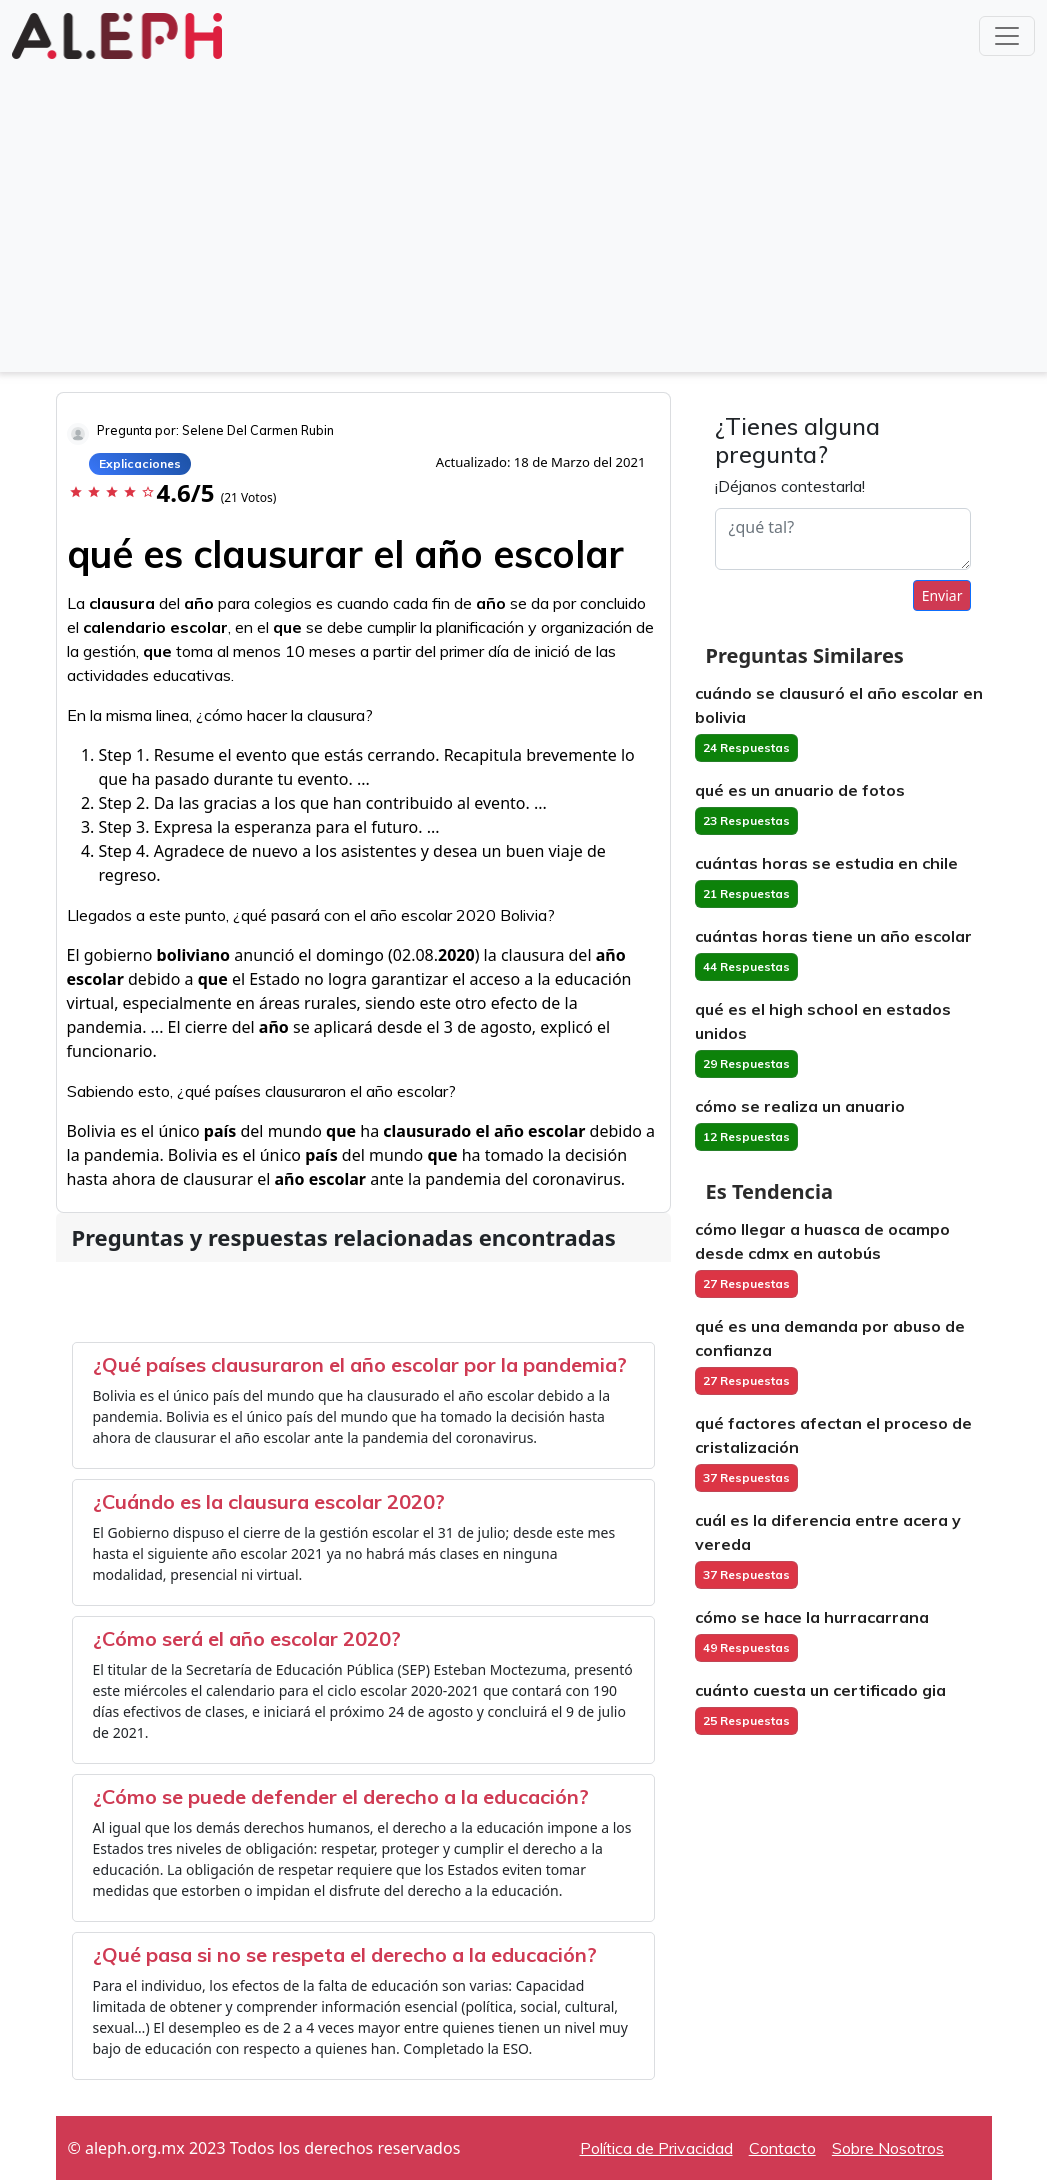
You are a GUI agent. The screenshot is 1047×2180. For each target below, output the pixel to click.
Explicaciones (140, 463)
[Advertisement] (523, 214)
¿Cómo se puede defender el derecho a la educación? (341, 1796)
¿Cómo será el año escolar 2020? (247, 1638)
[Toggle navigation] (1007, 36)
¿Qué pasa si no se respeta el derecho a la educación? (345, 1954)
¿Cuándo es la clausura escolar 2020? (269, 1501)
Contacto (782, 2148)
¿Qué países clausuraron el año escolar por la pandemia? (360, 1364)
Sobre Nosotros (888, 2148)
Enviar (942, 595)
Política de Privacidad (656, 2148)
